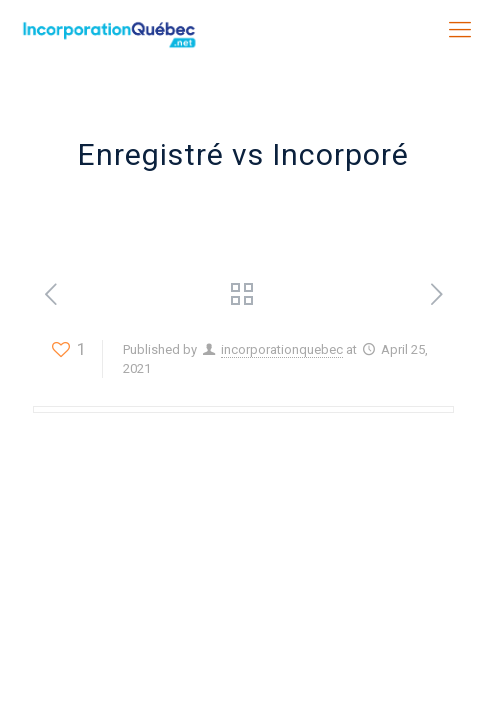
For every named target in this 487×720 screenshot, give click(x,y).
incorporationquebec (282, 349)
